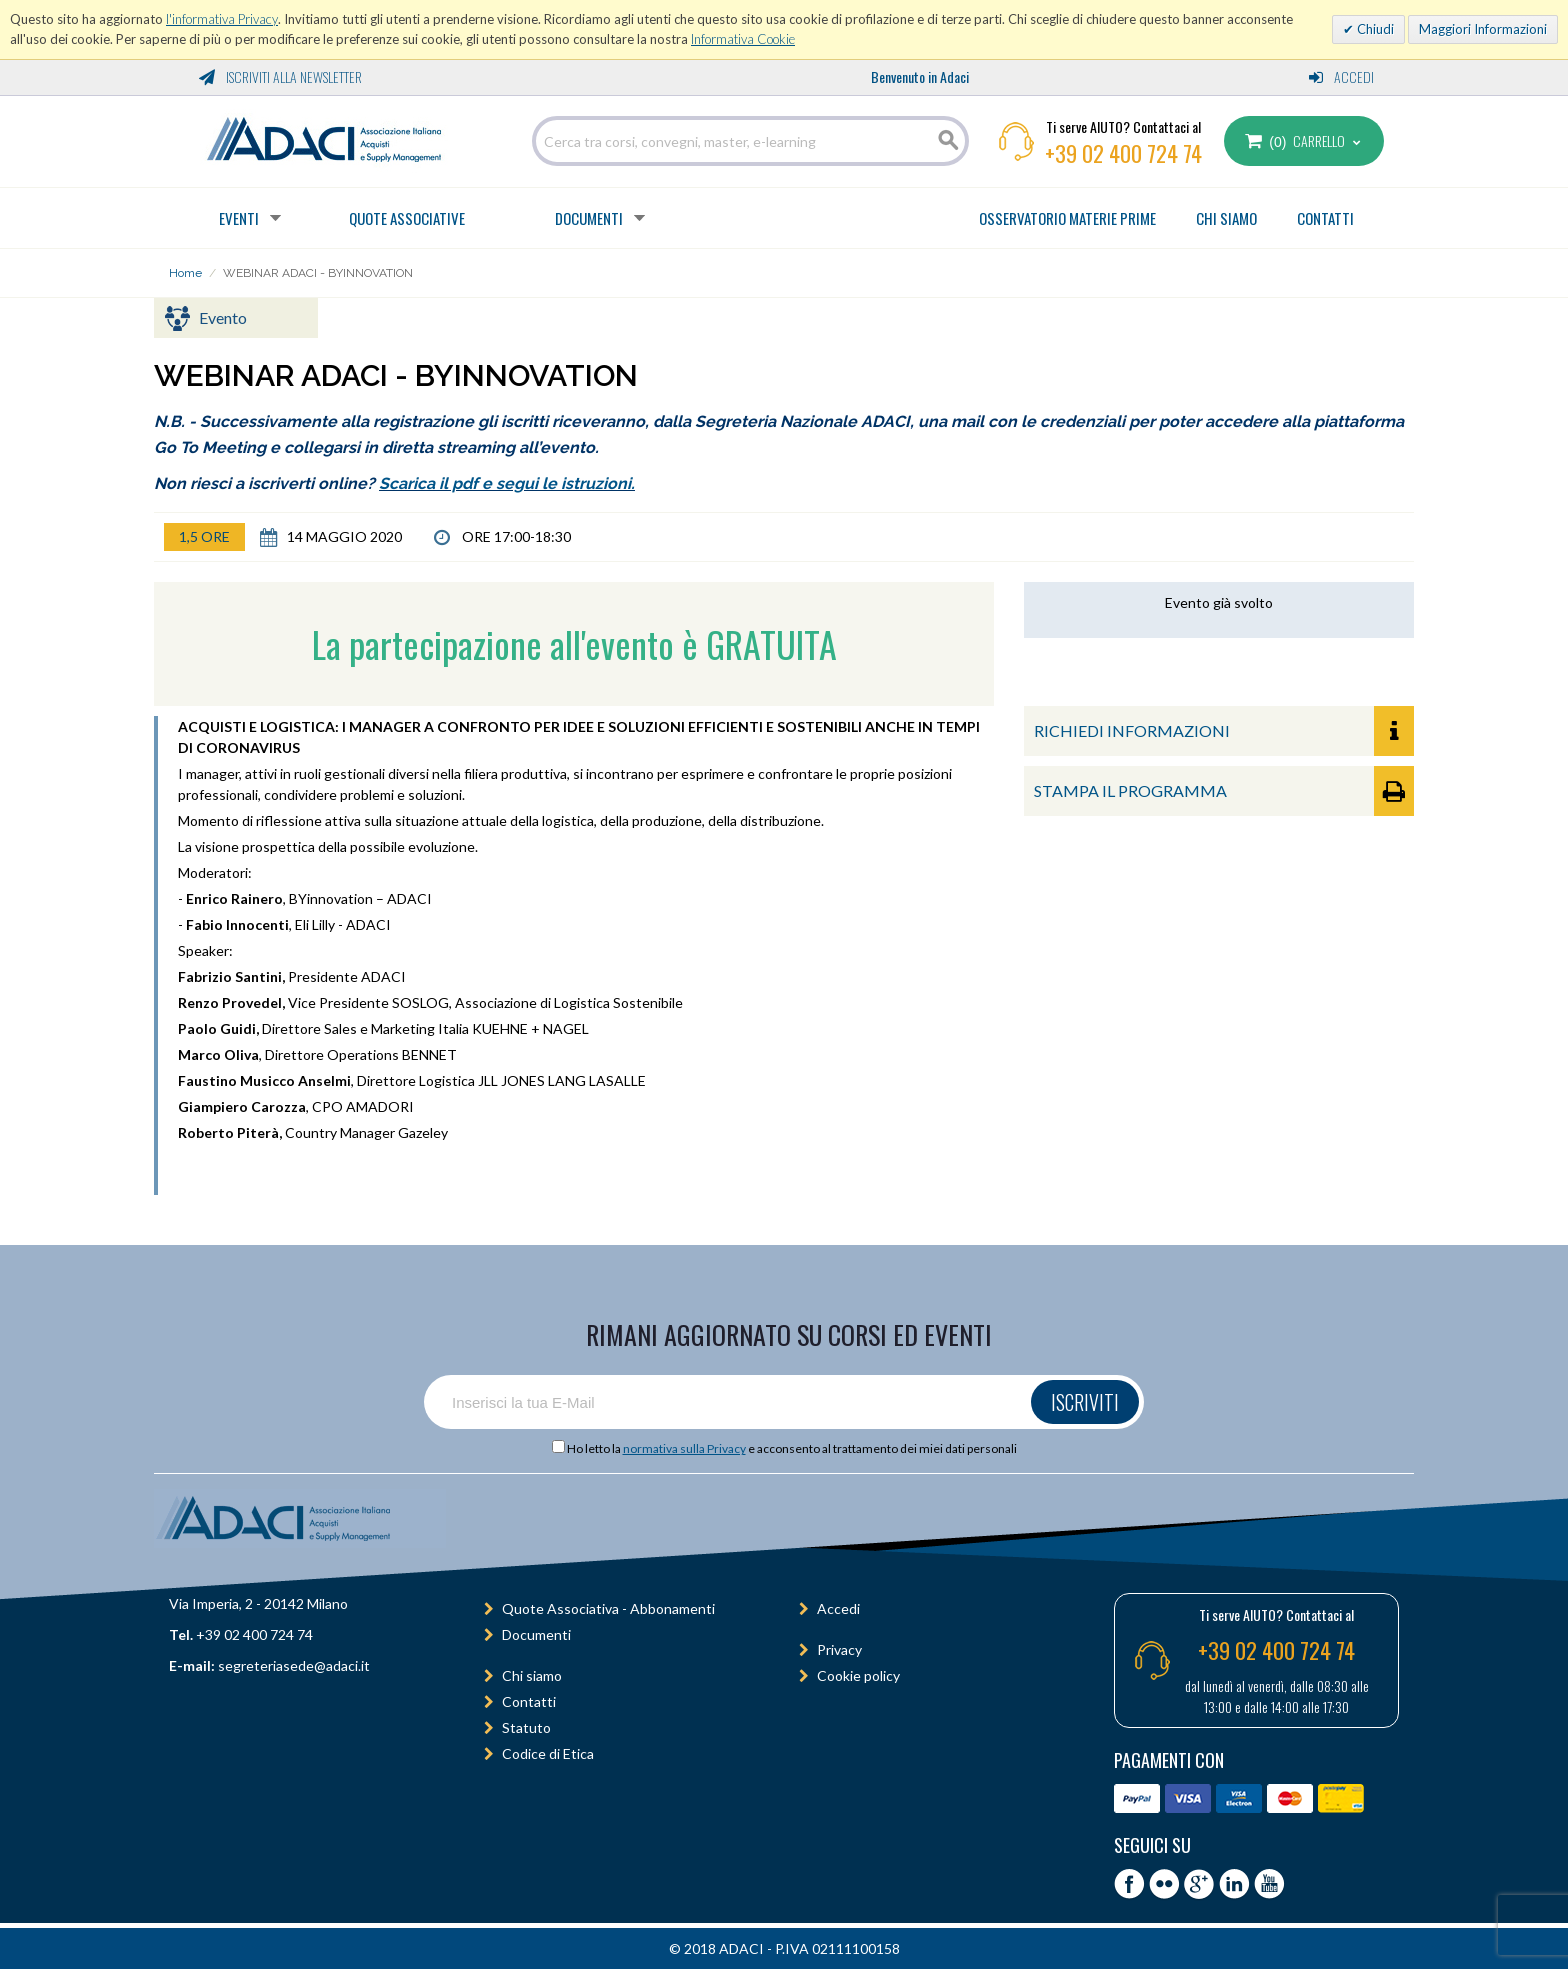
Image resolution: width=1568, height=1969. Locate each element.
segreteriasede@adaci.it (294, 1665)
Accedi (1341, 76)
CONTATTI (1325, 218)
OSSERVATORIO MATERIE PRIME (1067, 218)
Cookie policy (858, 1675)
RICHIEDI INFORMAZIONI (1224, 731)
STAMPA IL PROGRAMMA (1224, 791)
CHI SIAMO (1226, 218)
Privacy (839, 1649)
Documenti (589, 218)
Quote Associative (407, 218)
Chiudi (1374, 29)
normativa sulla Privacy (684, 1448)
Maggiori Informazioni (1483, 29)
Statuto (526, 1727)
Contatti (529, 1701)
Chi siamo (532, 1675)
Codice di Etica (548, 1753)
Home (185, 273)
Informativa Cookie (743, 39)
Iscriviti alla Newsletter (280, 76)
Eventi (239, 218)
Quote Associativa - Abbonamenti (608, 1608)
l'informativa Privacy (222, 19)
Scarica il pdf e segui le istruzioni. (507, 483)
